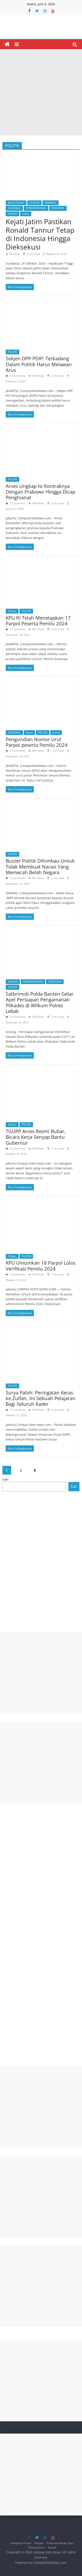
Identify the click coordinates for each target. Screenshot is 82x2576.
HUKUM (34, 203)
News (29, 732)
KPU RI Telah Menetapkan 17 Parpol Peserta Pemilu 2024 (38, 620)
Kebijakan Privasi (21, 2543)
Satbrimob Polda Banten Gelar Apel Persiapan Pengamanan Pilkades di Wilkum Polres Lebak (39, 1002)
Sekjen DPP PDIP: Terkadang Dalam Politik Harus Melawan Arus (39, 364)
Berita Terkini (16, 203)
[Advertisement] (41, 92)
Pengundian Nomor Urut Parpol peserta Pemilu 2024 (37, 742)
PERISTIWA (58, 208)
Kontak (52, 2547)
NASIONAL (14, 208)
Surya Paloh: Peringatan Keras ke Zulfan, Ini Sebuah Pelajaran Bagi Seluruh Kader (40, 1398)
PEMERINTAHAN (36, 208)
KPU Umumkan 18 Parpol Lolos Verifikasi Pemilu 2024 (40, 1265)
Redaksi (39, 2543)
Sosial (56, 732)
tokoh (25, 214)
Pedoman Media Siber (60, 2543)
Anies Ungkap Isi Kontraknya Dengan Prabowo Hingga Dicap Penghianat (40, 492)
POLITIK (12, 214)
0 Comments (15, 376)
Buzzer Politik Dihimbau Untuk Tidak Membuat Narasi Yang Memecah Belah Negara (40, 866)
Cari (5, 1479)
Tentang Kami (36, 2547)
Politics (12, 611)
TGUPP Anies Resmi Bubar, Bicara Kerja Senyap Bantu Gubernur (36, 1137)
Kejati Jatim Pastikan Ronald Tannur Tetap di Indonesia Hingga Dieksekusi (40, 234)
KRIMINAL (50, 203)
